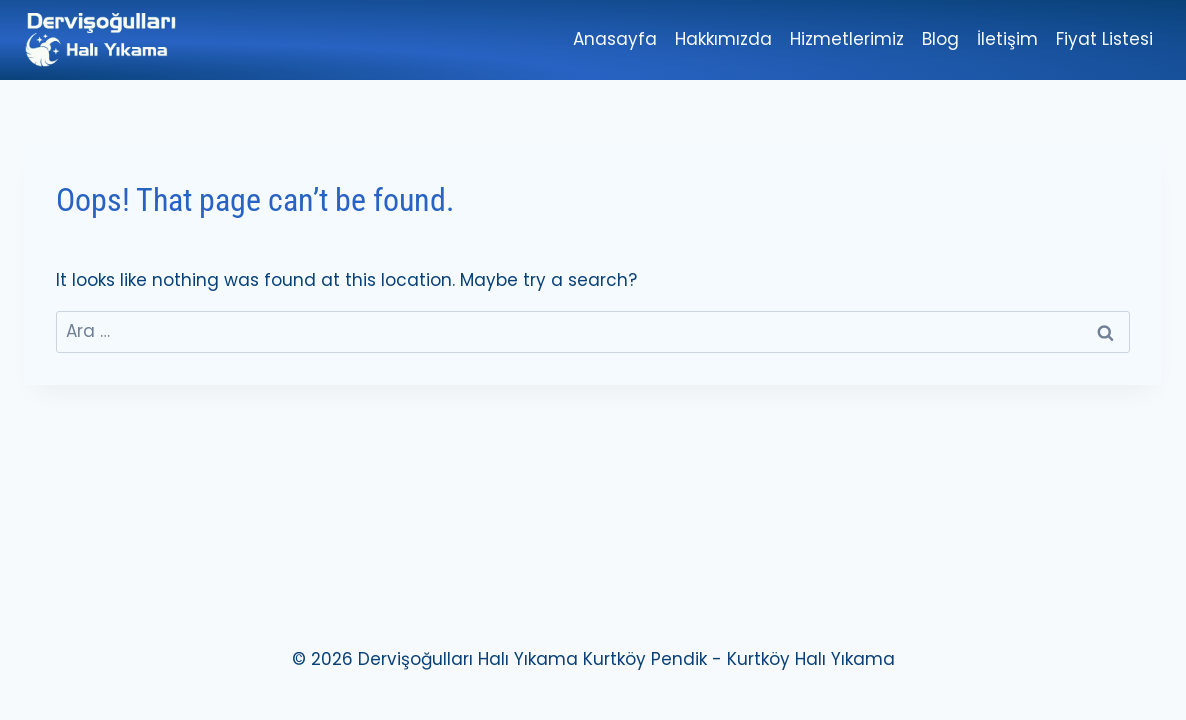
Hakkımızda (723, 39)
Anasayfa (615, 39)
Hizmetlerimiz (847, 39)
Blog (940, 39)
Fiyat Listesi (1104, 39)
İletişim (1007, 39)
